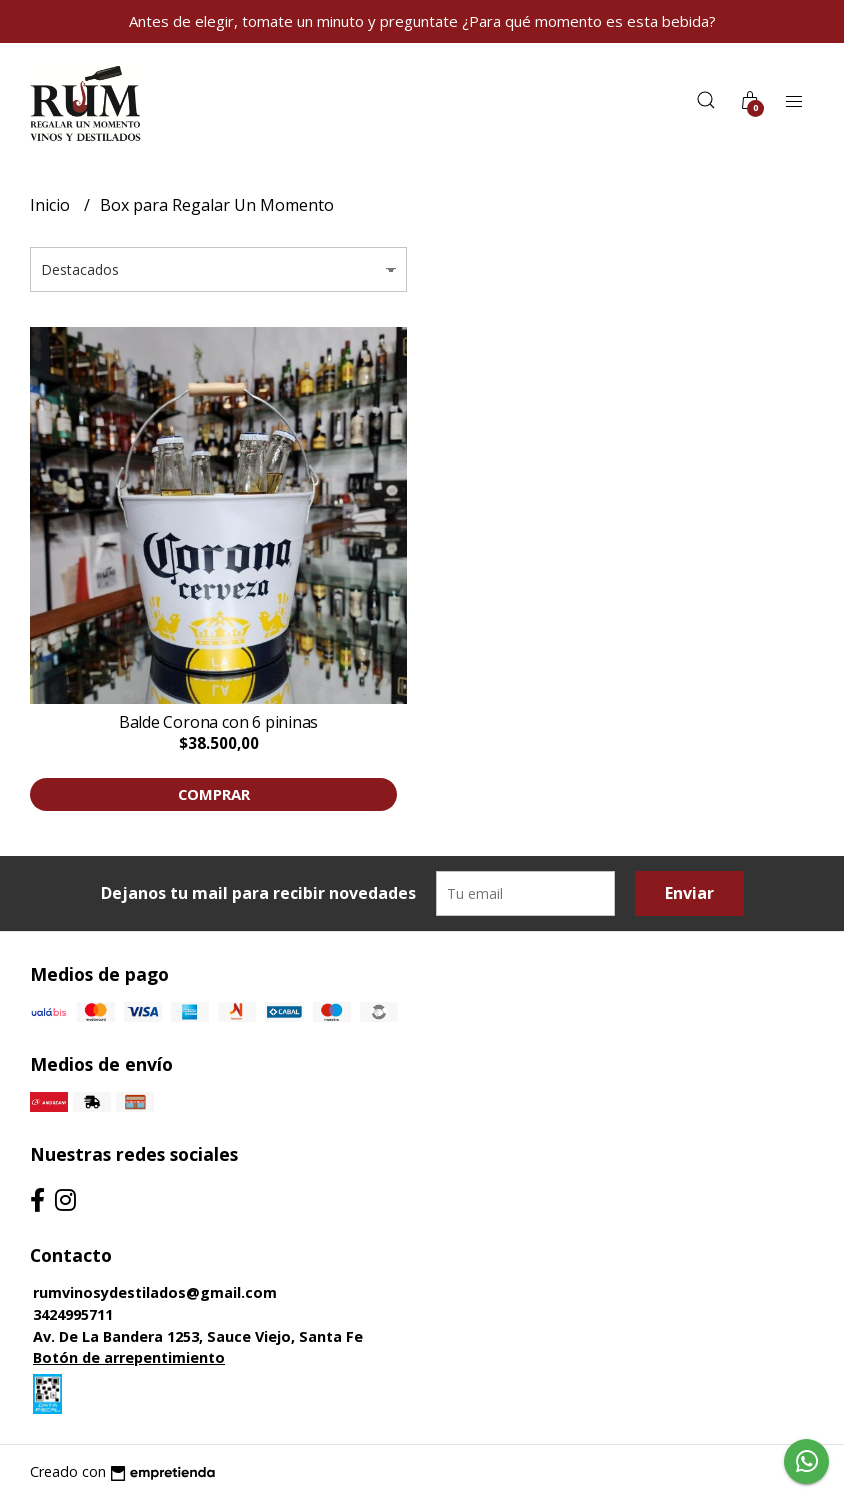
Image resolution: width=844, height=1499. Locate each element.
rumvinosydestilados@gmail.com (155, 1292)
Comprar (214, 794)
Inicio (52, 205)
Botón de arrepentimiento (129, 1357)
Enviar (689, 893)
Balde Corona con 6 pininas (219, 722)
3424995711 (73, 1314)
